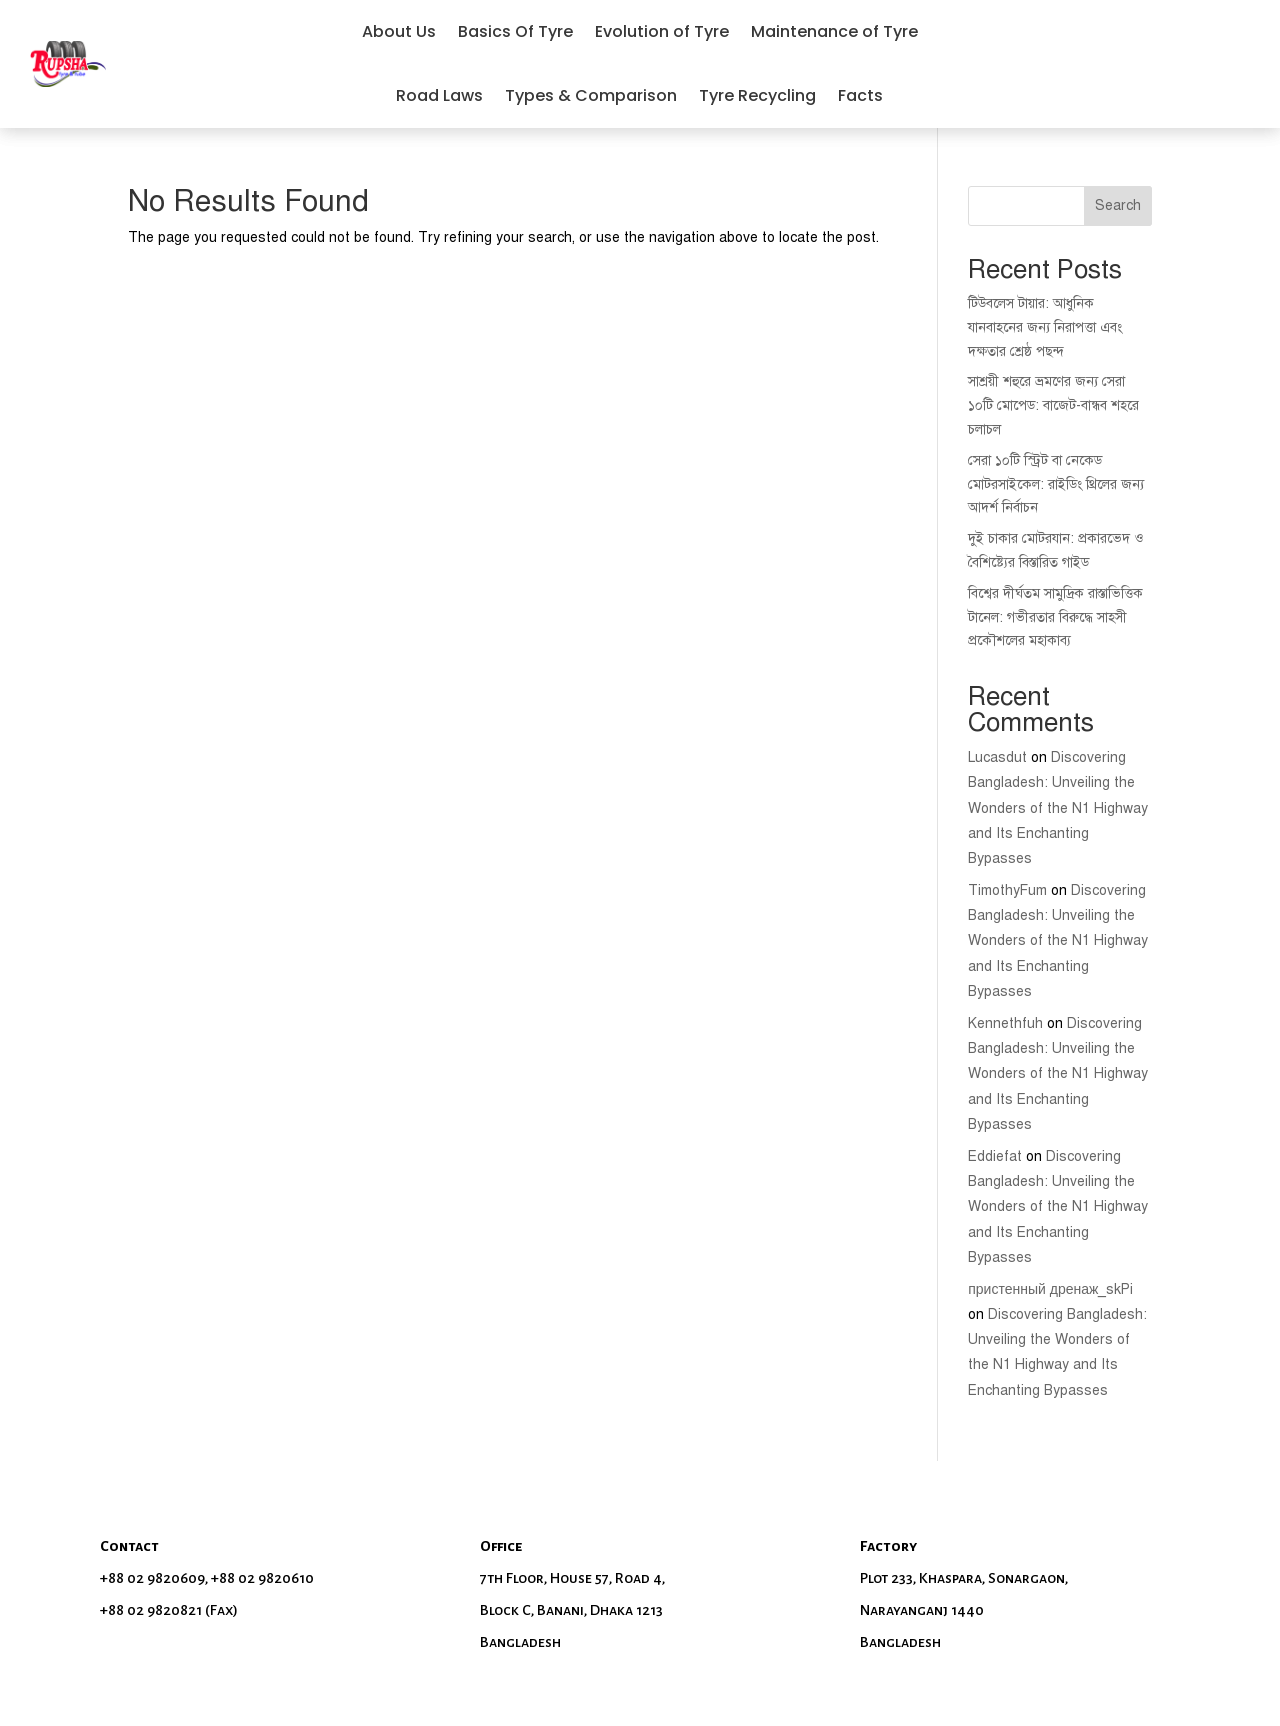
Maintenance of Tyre (834, 31)
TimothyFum (1007, 890)
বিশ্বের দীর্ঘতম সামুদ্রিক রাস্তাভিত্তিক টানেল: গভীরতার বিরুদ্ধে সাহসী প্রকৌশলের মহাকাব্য (1055, 617)
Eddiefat (995, 1156)
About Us (399, 31)
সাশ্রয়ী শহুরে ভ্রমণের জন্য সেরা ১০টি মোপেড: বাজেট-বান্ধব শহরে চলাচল (1053, 405)
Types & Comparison (591, 95)
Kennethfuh (1005, 1023)
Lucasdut (997, 757)
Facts (860, 95)
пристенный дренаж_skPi (1050, 1289)
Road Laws (439, 95)
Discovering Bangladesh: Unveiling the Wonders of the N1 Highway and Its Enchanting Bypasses (1058, 808)
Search (1118, 205)
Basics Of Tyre (515, 31)
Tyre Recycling (757, 95)
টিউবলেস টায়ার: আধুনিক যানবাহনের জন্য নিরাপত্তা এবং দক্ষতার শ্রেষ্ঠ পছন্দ (1045, 327)
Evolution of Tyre (662, 31)
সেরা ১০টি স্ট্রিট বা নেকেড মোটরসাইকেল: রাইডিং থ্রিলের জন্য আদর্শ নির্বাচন (1056, 484)
